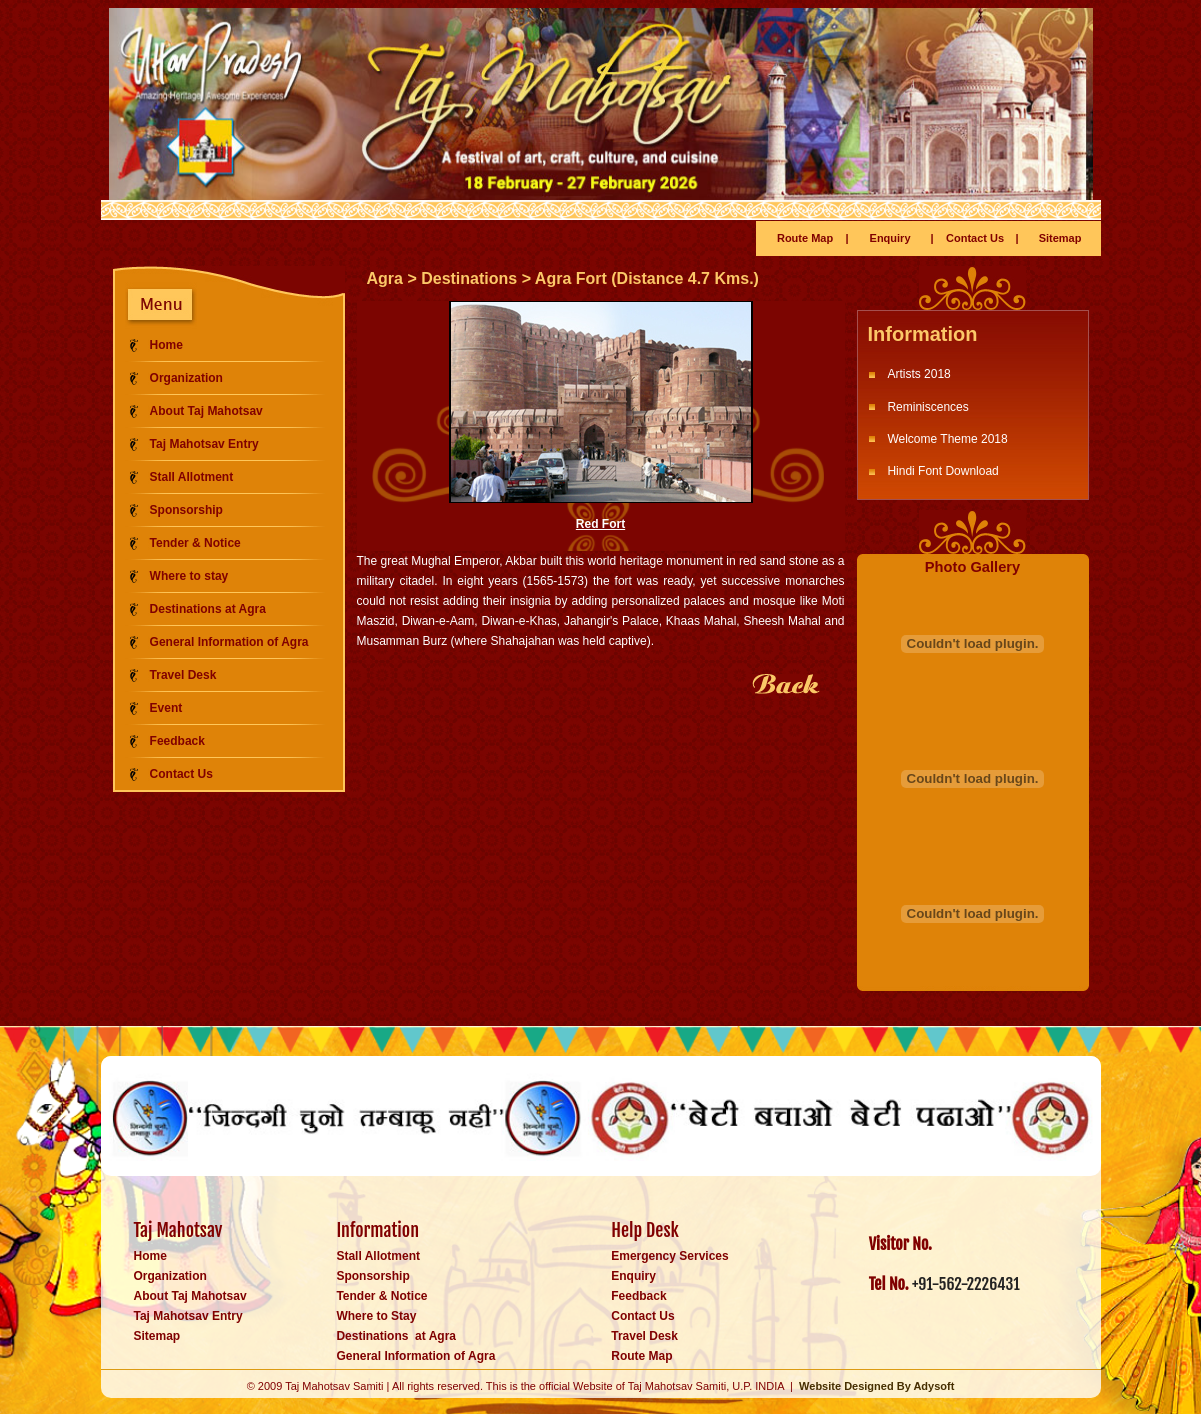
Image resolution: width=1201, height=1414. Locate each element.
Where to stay (189, 576)
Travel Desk (183, 675)
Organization (186, 378)
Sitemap (1060, 238)
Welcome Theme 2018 (947, 439)
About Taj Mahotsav (206, 411)
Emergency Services (669, 1256)
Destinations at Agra (208, 609)
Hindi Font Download (942, 471)
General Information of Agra (229, 642)
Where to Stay (376, 1316)
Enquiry (890, 238)
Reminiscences (927, 407)
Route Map (805, 238)
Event (166, 708)
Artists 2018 (918, 374)
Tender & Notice (195, 543)
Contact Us (975, 238)
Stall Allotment (192, 477)
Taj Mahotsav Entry (204, 444)
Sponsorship (186, 510)
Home (166, 345)
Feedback (177, 741)
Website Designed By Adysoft (876, 1386)
